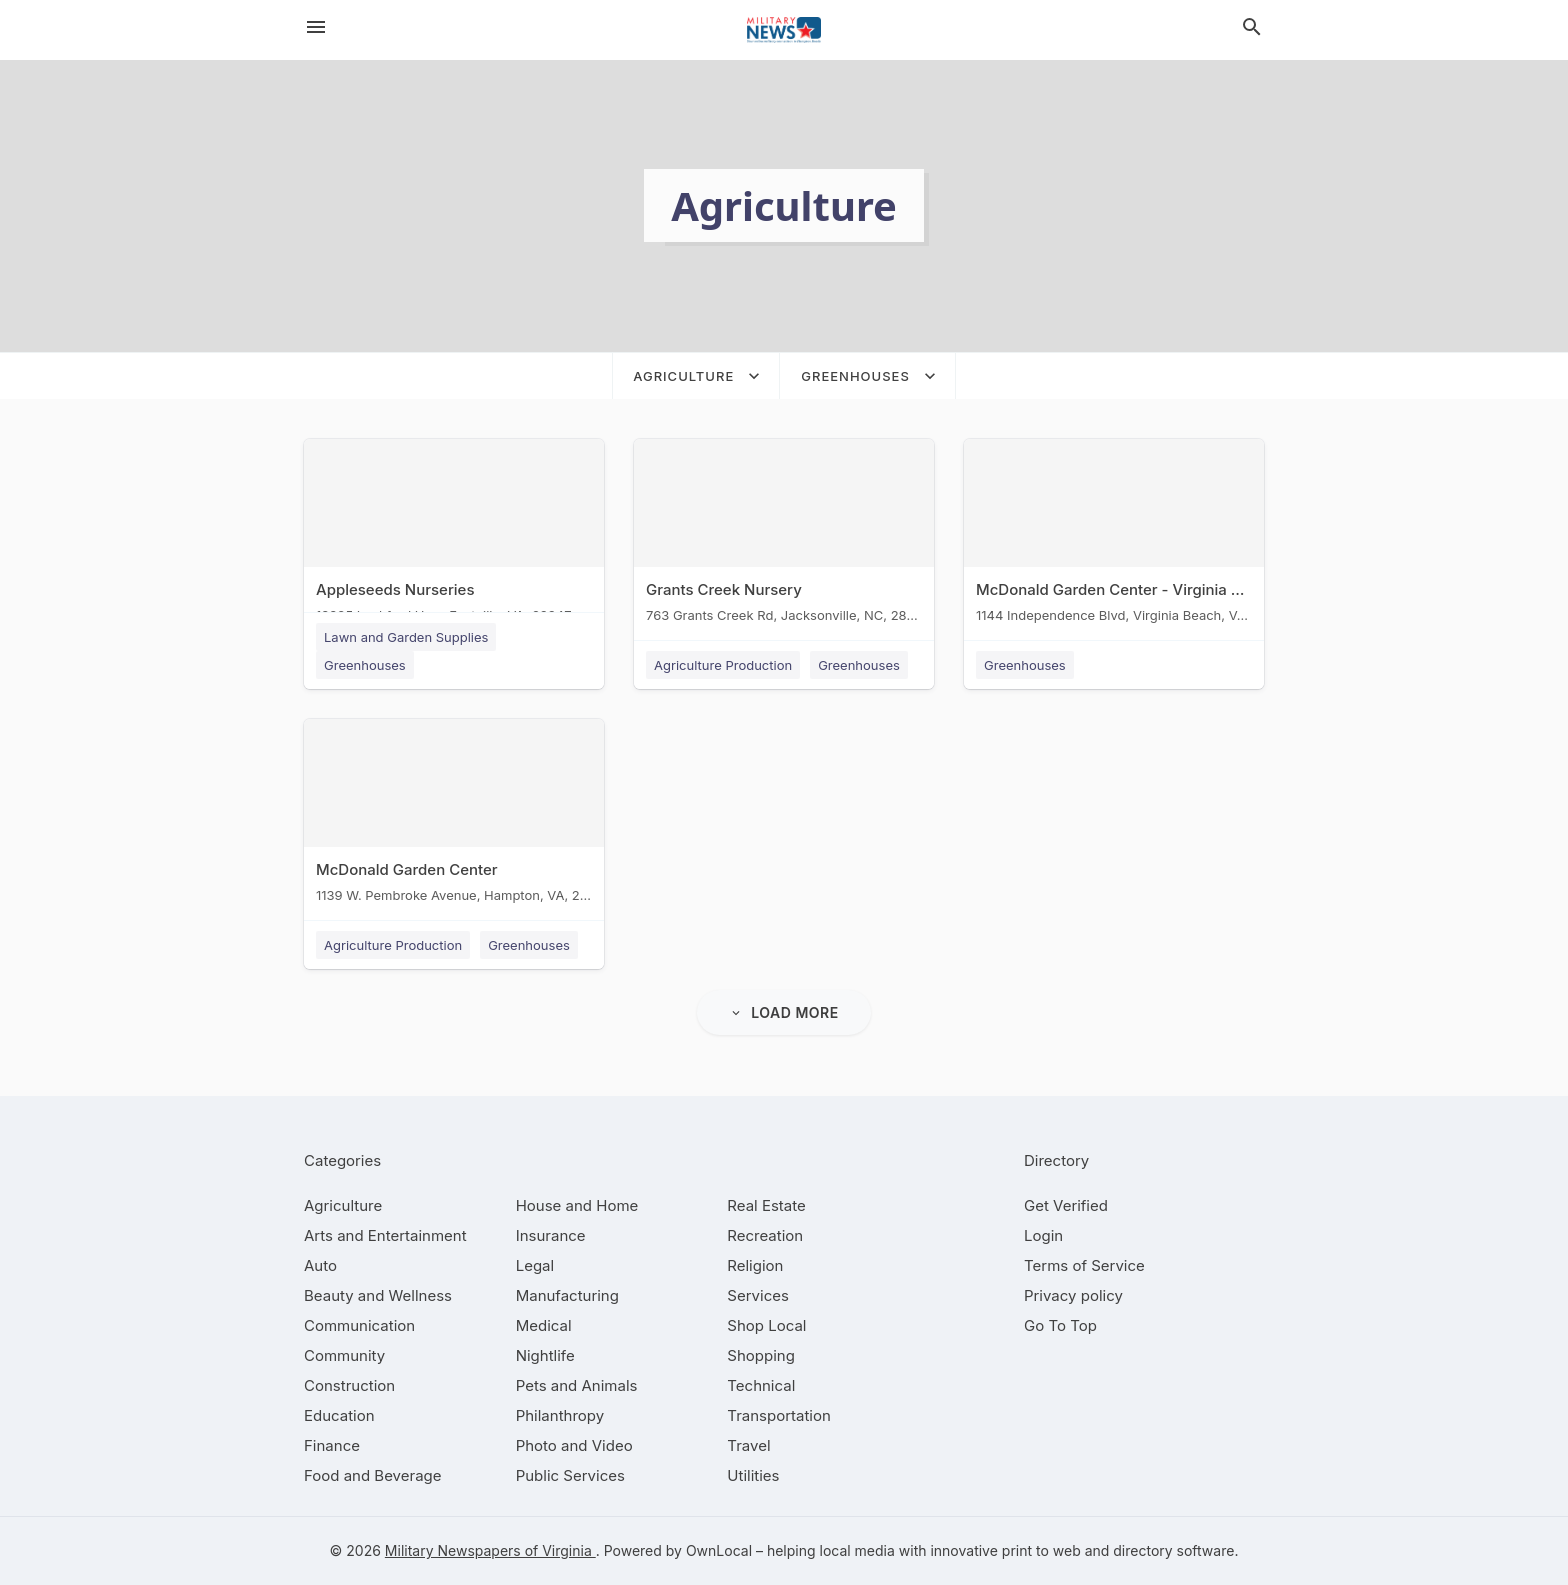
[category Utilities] (753, 1475)
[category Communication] (359, 1325)
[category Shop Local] (766, 1325)
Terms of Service (1084, 1265)
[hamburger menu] (316, 27)
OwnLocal (719, 1550)
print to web (1041, 1550)
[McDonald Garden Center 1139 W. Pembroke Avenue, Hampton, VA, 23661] (454, 815)
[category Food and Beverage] (373, 1475)
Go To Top (1060, 1325)
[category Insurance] (551, 1235)
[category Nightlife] (545, 1355)
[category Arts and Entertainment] (385, 1235)
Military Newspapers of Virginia (490, 1550)
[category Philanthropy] (560, 1415)
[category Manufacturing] (567, 1295)
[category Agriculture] (343, 1205)
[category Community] (344, 1355)
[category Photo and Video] (574, 1445)
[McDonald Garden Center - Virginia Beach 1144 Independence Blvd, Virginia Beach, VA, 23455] (1114, 535)
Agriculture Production (723, 665)
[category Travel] (748, 1445)
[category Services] (758, 1295)
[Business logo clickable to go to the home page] (784, 30)
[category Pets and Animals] (577, 1385)
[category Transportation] (779, 1415)
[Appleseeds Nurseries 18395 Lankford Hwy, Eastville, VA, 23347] (454, 535)
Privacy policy (1073, 1295)
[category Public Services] (570, 1475)
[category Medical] (544, 1325)
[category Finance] (332, 1445)
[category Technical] (761, 1385)
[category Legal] (535, 1265)
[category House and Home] (577, 1205)
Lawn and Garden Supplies (406, 637)
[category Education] (339, 1415)
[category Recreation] (765, 1235)
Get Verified (1066, 1205)
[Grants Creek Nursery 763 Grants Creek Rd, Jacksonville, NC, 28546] (784, 535)
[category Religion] (755, 1265)
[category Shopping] (761, 1355)
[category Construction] (349, 1385)
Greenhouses (365, 665)
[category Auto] (320, 1265)
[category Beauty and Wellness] (378, 1295)
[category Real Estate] (766, 1205)
